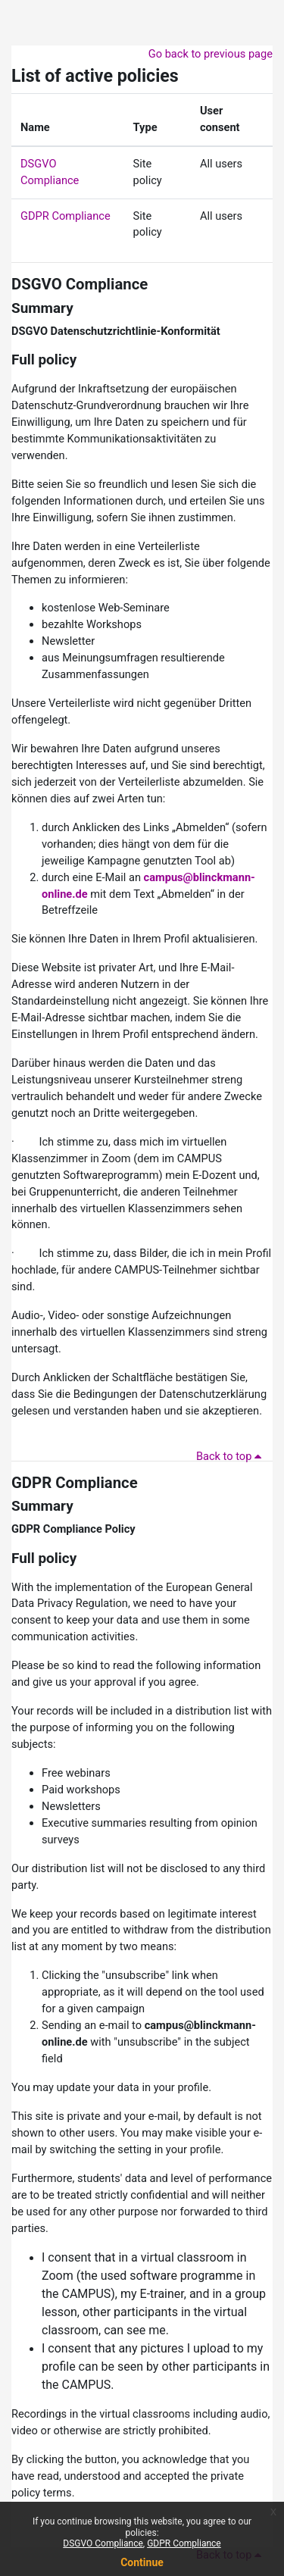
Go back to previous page (210, 54)
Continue (142, 2562)
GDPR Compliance (65, 216)
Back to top (231, 1456)
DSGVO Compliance (79, 284)
